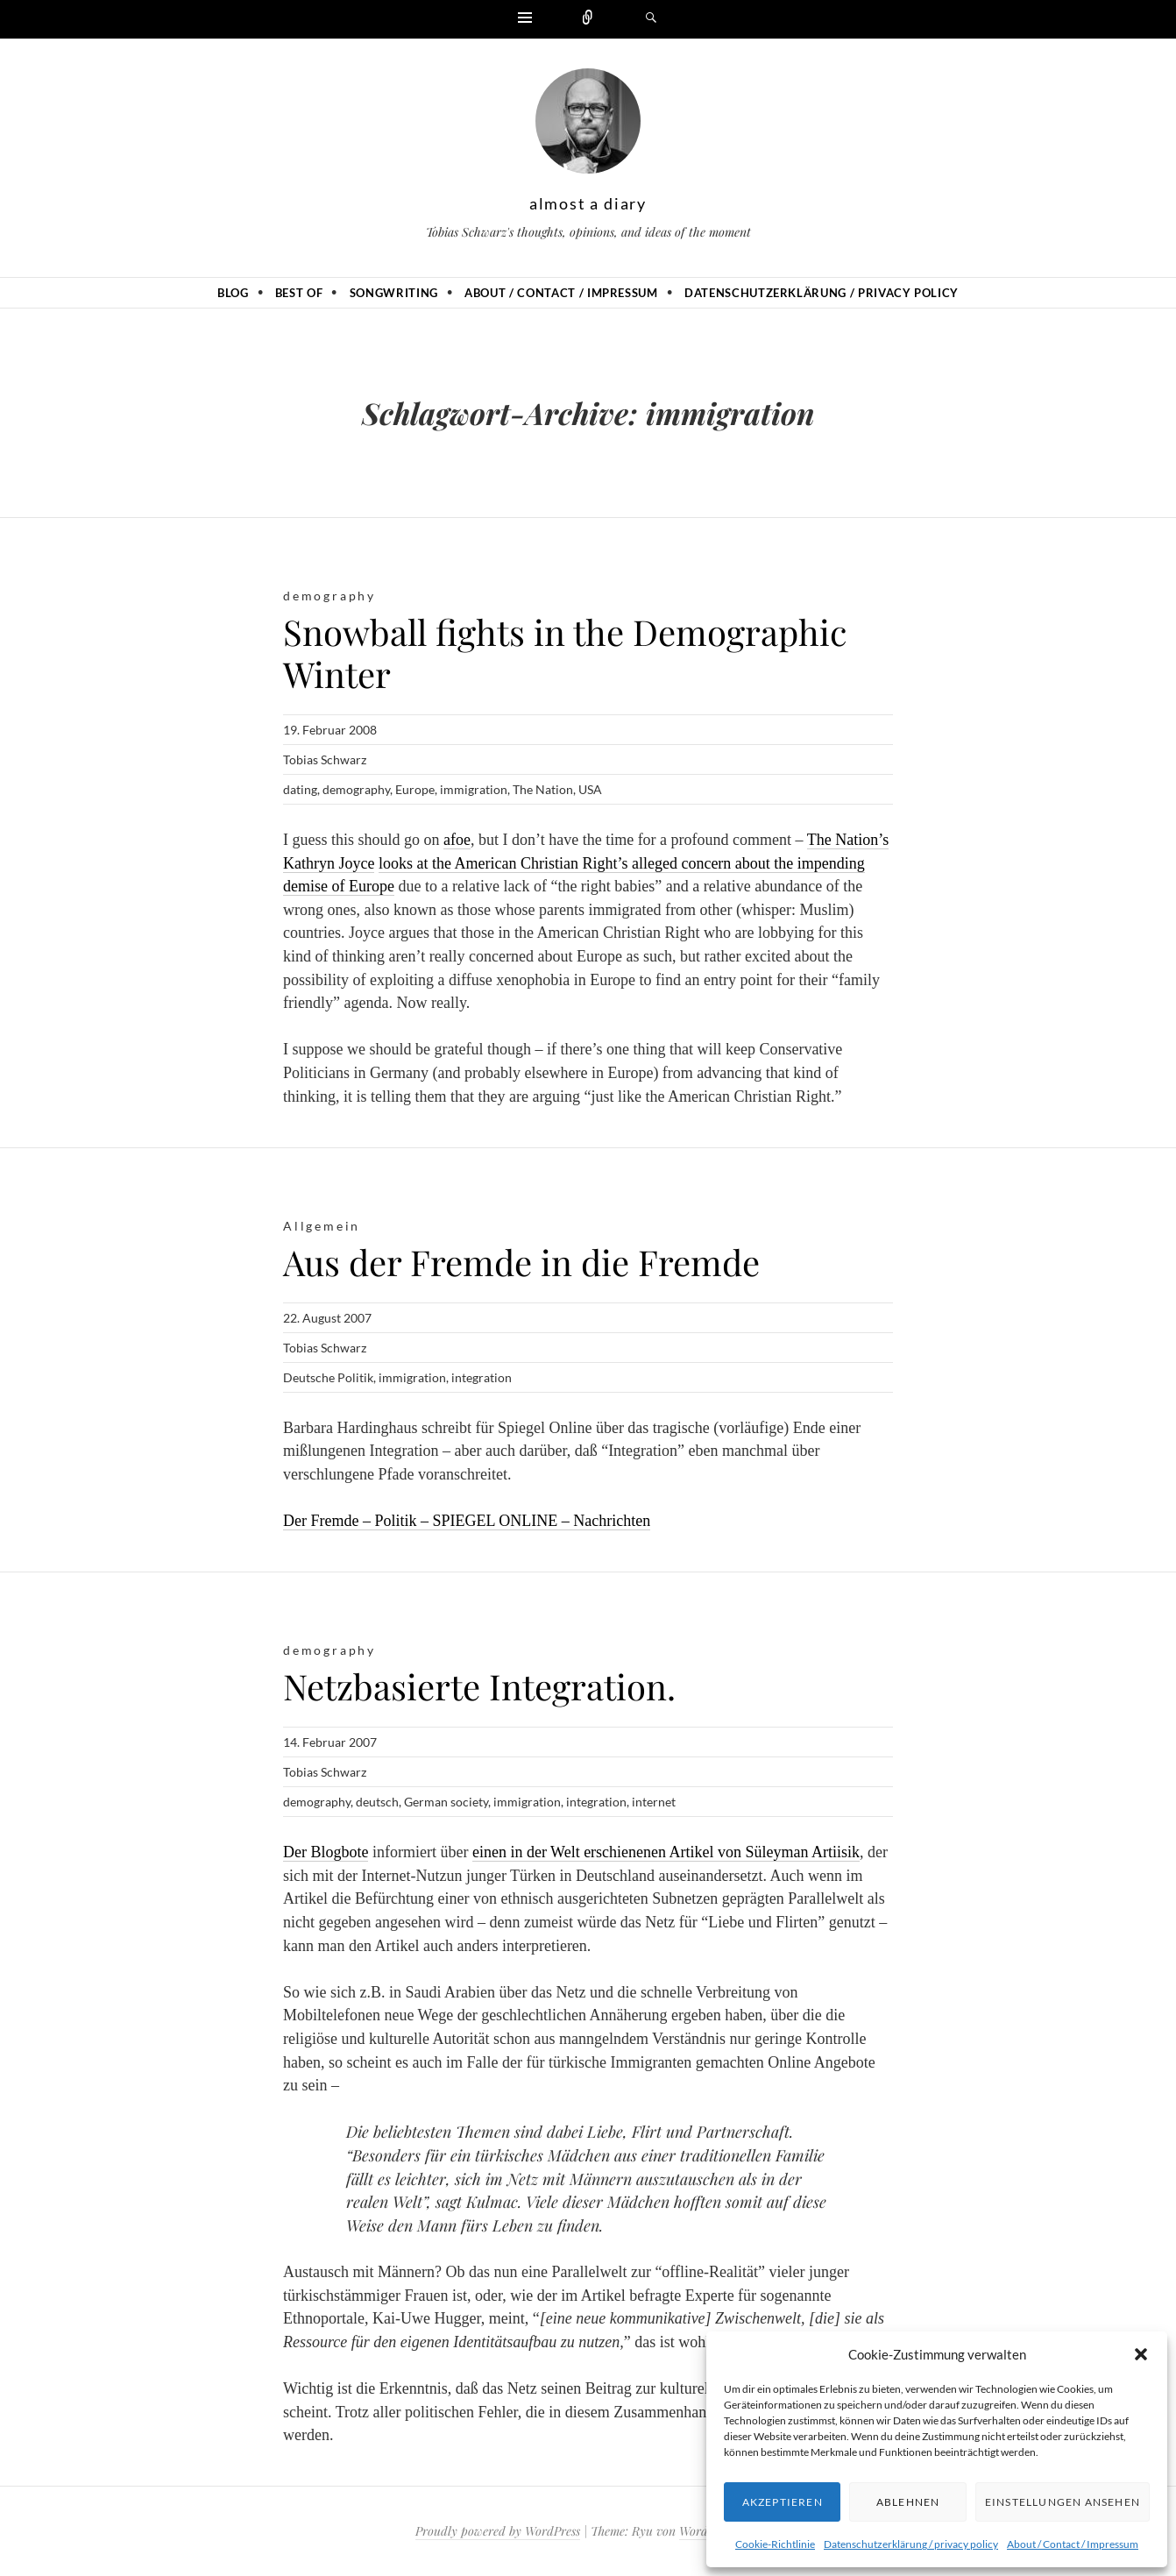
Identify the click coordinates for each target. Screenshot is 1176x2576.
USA (590, 789)
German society (446, 1801)
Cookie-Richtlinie (775, 2544)
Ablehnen (908, 2502)
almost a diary (588, 203)
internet (654, 1801)
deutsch (377, 1801)
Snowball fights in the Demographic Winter (565, 652)
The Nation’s (848, 839)
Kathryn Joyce (328, 863)
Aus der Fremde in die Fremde (521, 1261)
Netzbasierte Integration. (479, 1686)
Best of (299, 293)
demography (329, 595)
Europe (415, 789)
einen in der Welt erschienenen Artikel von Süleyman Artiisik (666, 1852)
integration (481, 1377)
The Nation (543, 789)
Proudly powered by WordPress (497, 2531)
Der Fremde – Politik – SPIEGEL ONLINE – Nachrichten (466, 1520)
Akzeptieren (782, 2502)
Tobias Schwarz (324, 759)
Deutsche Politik (328, 1377)
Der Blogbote (325, 1852)
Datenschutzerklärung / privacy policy (911, 2544)
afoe (457, 839)
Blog (233, 293)
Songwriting (394, 293)
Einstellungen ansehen (1062, 2502)
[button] (1141, 2354)
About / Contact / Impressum (1072, 2544)
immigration (473, 789)
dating (300, 789)
